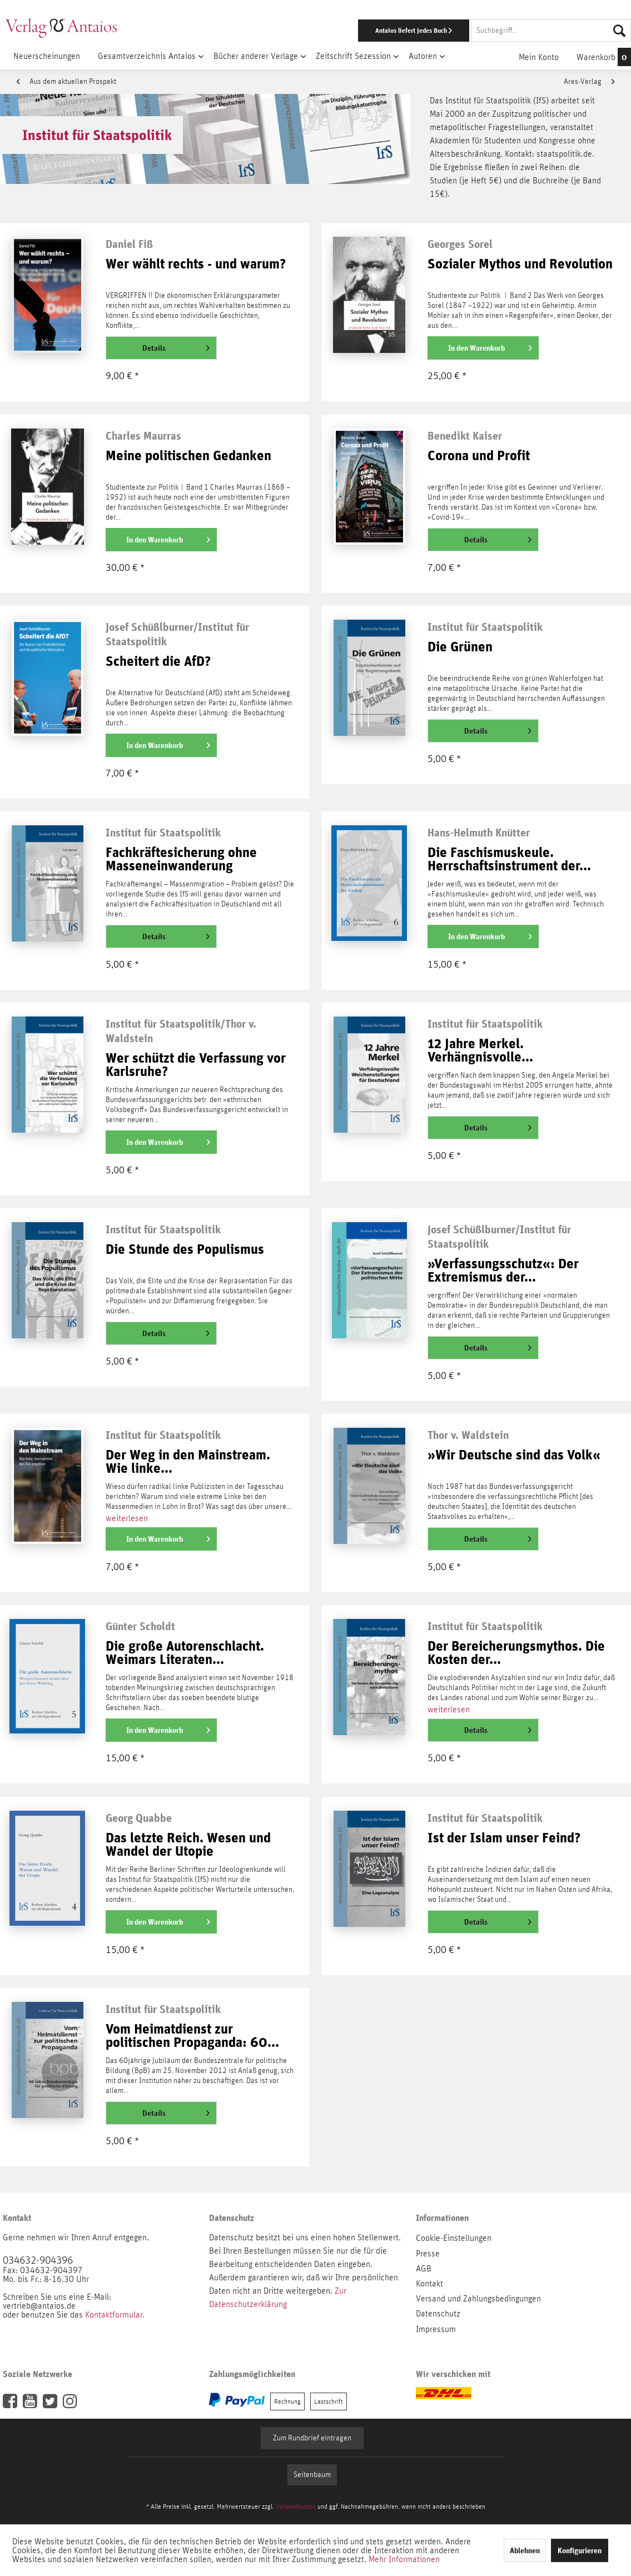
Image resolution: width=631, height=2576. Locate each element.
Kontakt (429, 2283)
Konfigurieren (580, 2550)
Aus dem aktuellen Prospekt (66, 82)
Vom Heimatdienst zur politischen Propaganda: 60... (192, 2036)
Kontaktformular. (115, 2314)
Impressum (436, 2329)
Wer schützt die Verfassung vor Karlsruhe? (196, 1065)
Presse (428, 2253)
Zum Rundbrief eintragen (312, 2438)
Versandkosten (296, 2506)
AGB (423, 2268)
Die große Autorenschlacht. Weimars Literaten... (185, 1653)
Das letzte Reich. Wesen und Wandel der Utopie (188, 1845)
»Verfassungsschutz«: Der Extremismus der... (503, 1271)
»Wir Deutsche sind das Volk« (514, 1455)
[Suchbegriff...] (551, 30)
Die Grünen (460, 647)
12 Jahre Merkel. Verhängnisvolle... (480, 1051)
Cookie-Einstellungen (453, 2238)
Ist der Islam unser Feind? (504, 1838)
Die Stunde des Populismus (185, 1249)
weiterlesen (127, 1518)
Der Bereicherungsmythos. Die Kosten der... (516, 1653)
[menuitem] (411, 30)
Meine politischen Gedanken (188, 456)
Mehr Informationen (404, 2559)
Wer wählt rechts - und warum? (196, 264)
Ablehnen (525, 2550)
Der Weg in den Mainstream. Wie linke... (188, 1462)
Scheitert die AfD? (158, 661)
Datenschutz (438, 2313)
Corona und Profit (479, 456)
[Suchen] (619, 30)
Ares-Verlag (589, 82)
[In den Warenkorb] (483, 348)
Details (176, 345)
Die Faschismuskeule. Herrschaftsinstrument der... (509, 859)
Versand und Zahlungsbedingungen (478, 2298)
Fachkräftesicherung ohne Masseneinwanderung (181, 859)
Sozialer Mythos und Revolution (520, 264)
